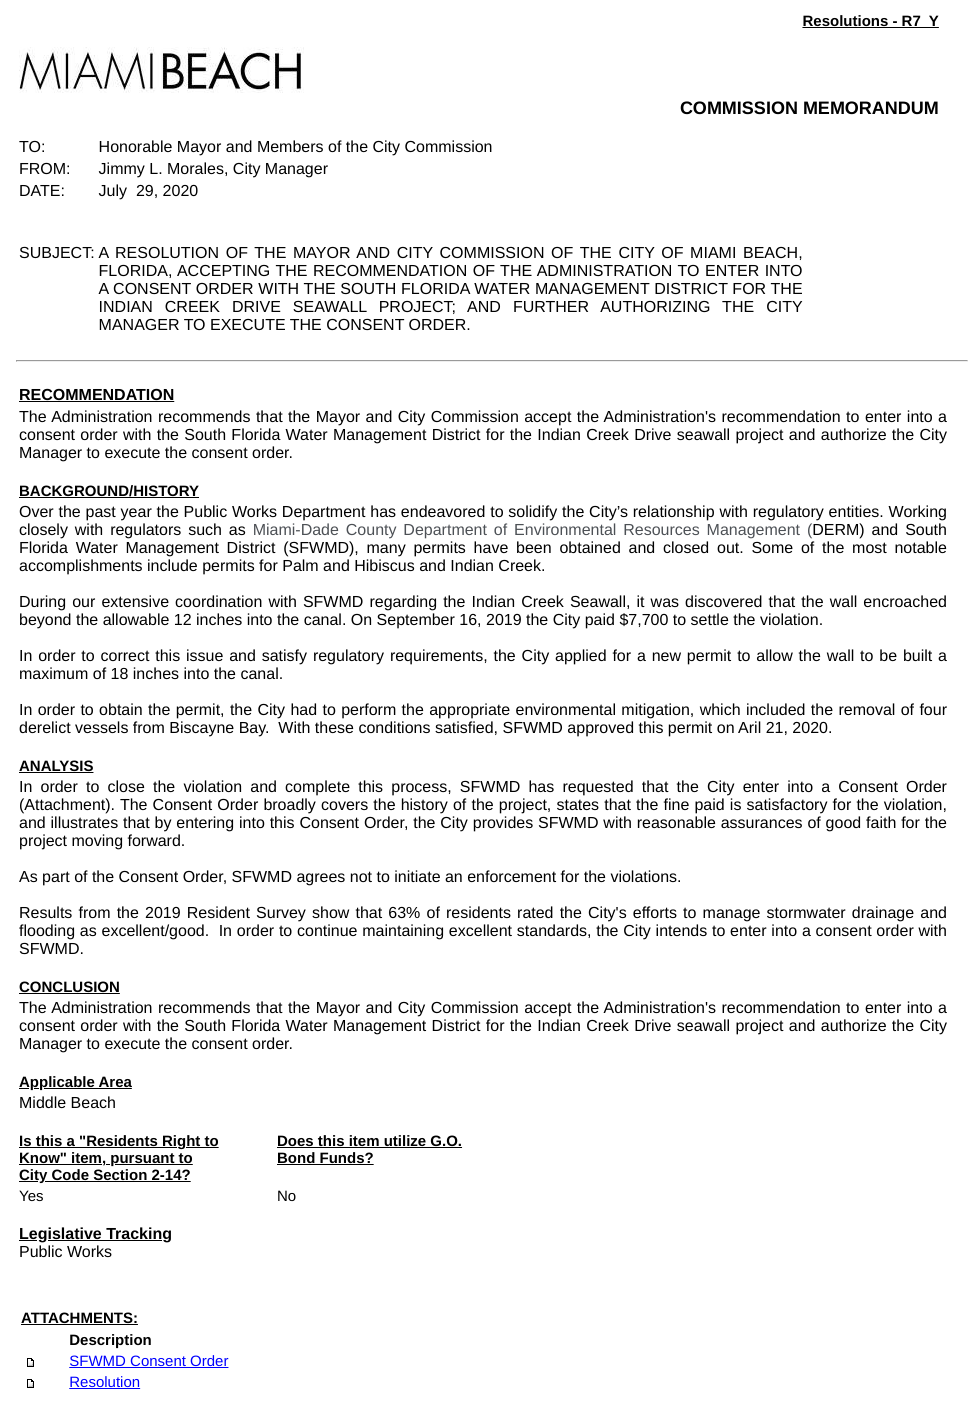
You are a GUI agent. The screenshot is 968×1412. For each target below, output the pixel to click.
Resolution (104, 1382)
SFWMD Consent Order (148, 1361)
